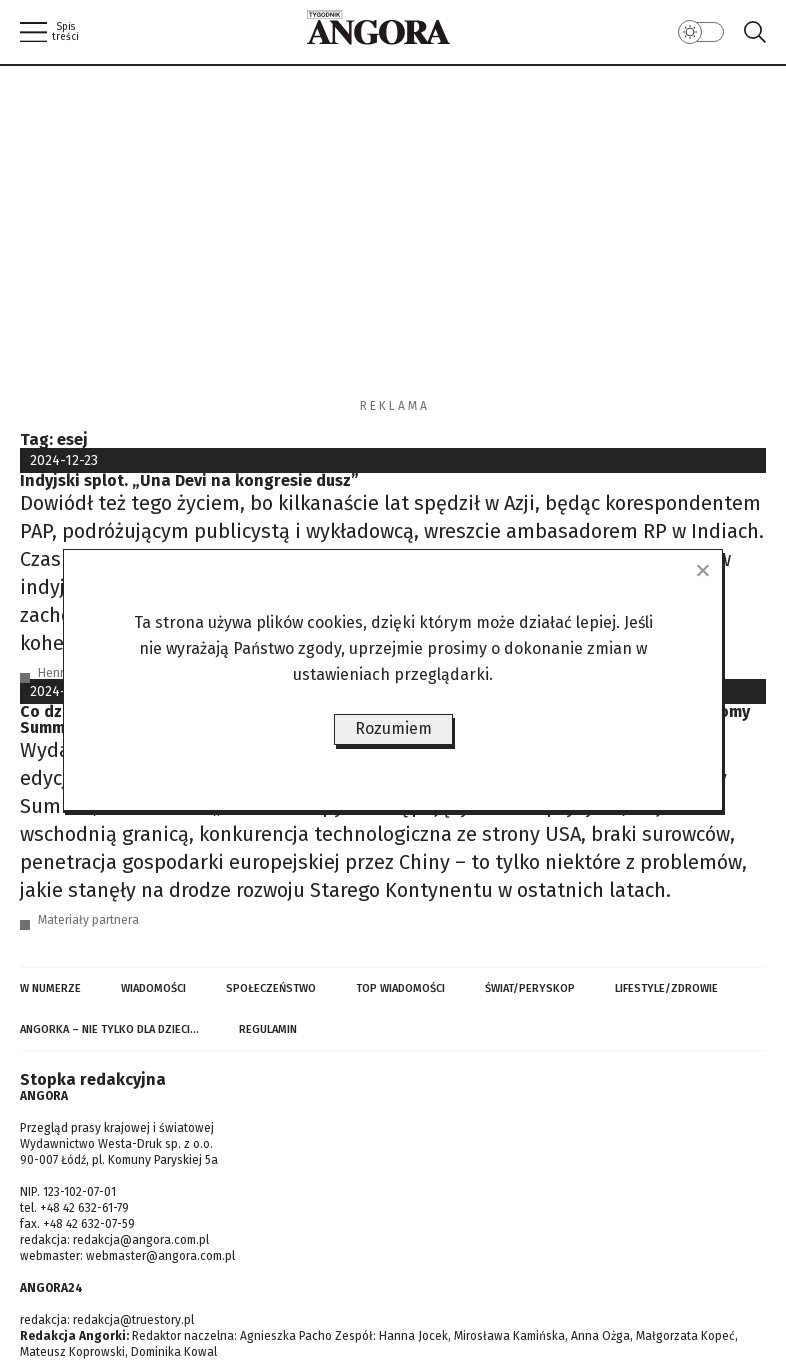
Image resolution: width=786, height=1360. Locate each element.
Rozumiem (393, 728)
